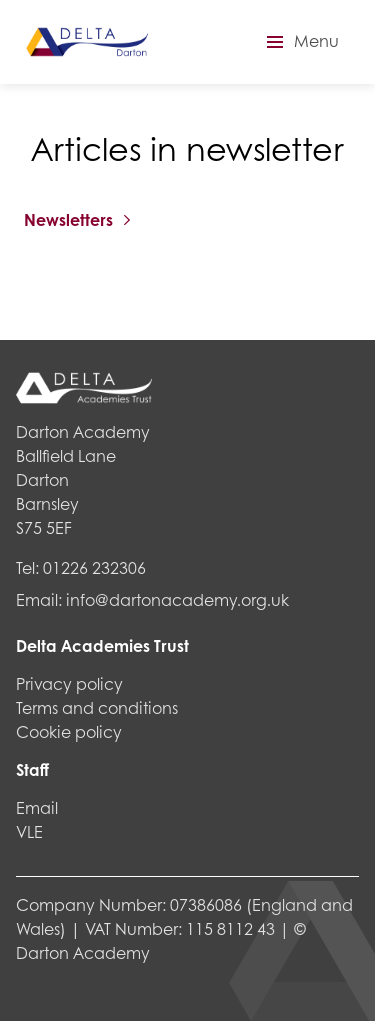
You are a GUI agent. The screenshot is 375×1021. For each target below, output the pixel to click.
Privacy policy (69, 683)
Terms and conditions (97, 707)
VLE (29, 831)
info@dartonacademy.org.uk (177, 599)
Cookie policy (69, 731)
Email (37, 807)
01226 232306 (94, 567)
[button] (300, 42)
